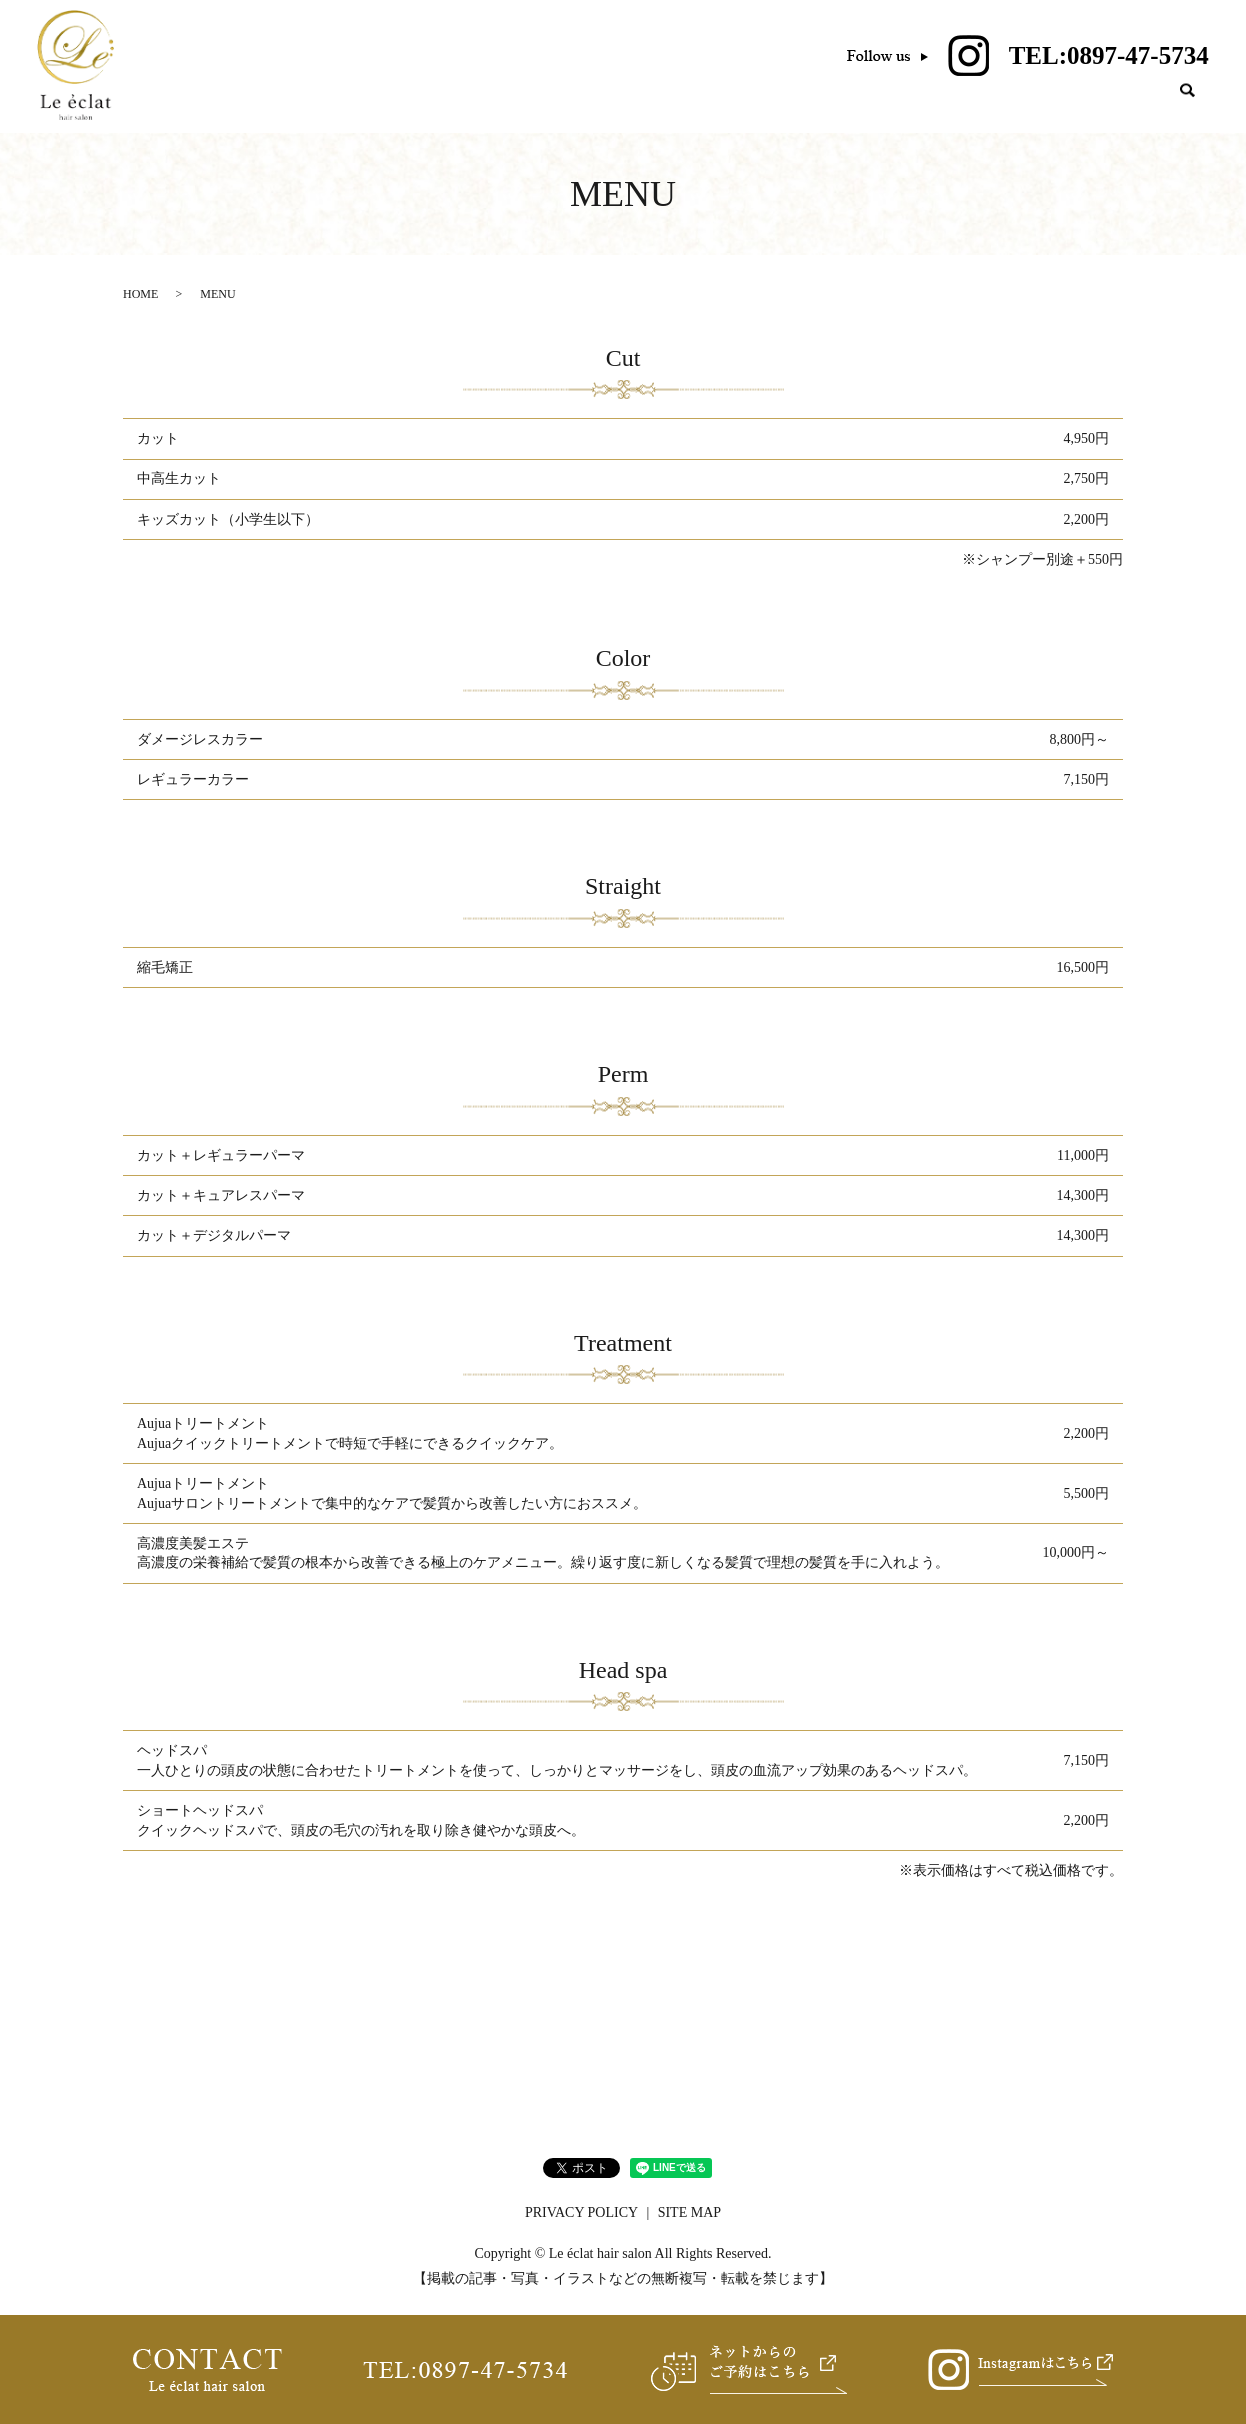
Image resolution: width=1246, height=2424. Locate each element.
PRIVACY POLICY (581, 2221)
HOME (761, 110)
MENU (933, 110)
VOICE (1017, 110)
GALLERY (1113, 110)
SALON (847, 110)
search (1188, 111)
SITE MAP (689, 2221)
